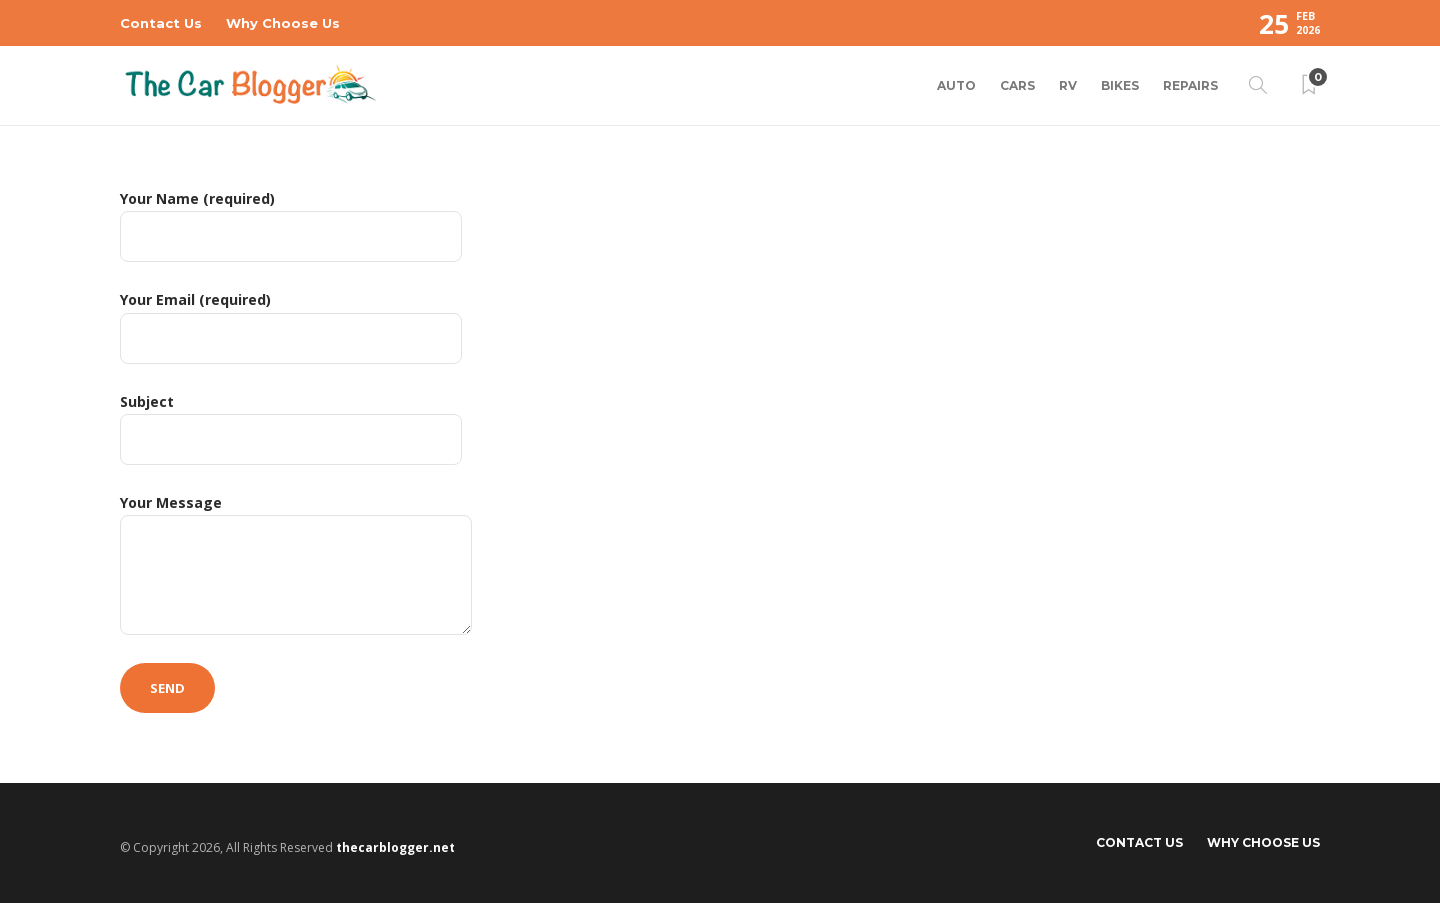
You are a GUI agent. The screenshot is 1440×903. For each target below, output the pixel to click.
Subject (291, 428)
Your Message (296, 564)
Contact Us (161, 23)
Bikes (1120, 85)
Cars (1017, 85)
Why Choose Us (283, 23)
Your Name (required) (291, 225)
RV (1068, 85)
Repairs (1190, 85)
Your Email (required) (291, 326)
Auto (956, 85)
